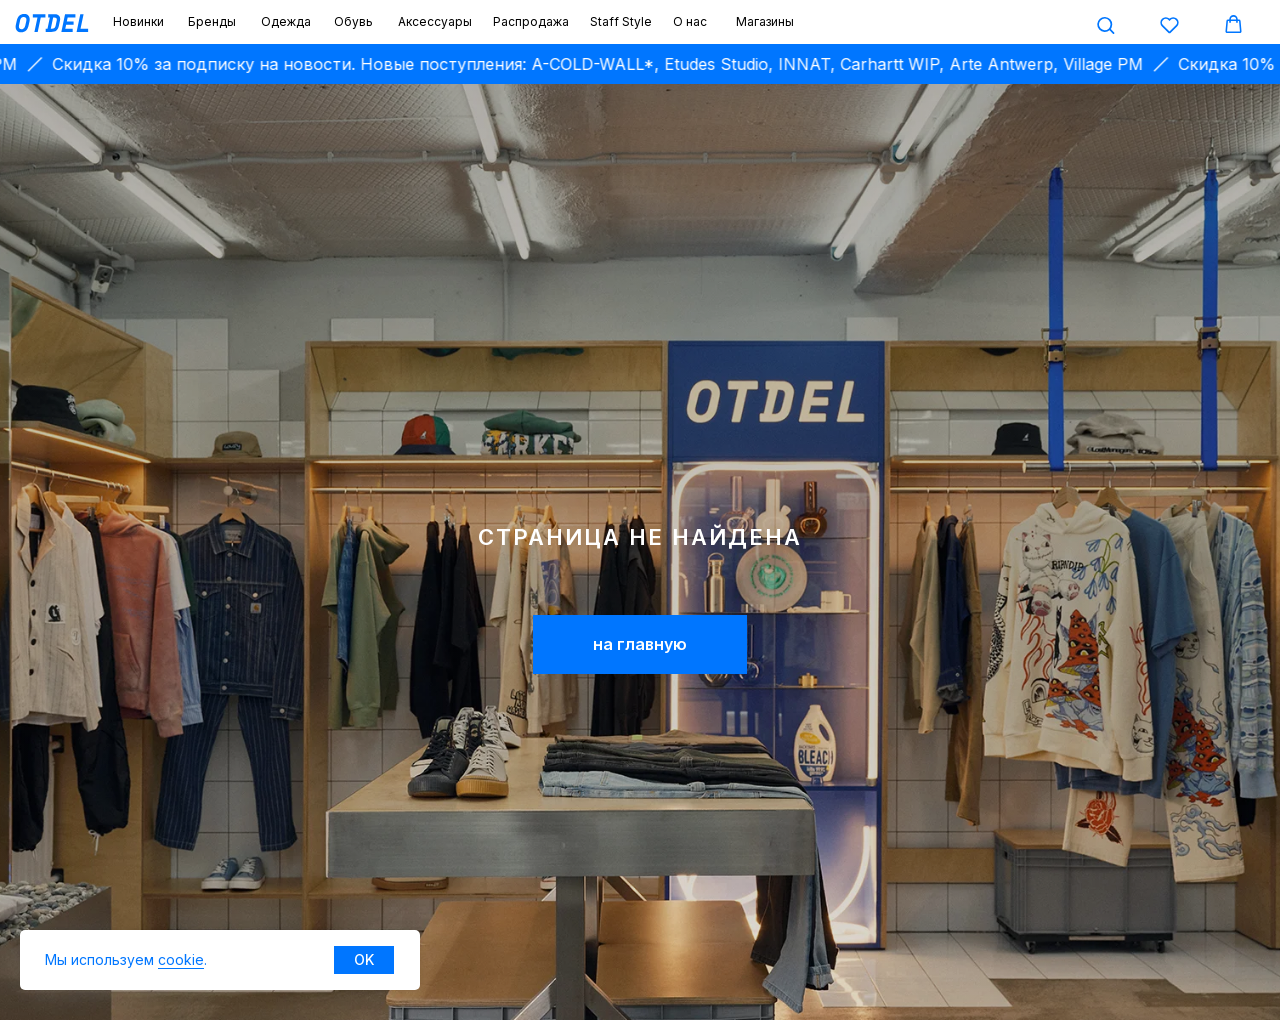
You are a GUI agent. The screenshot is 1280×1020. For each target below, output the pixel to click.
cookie (181, 959)
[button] (1105, 24)
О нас (690, 21)
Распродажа (531, 21)
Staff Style (621, 21)
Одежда (286, 21)
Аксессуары (435, 21)
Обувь (353, 21)
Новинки (138, 21)
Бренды (212, 21)
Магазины (765, 21)
